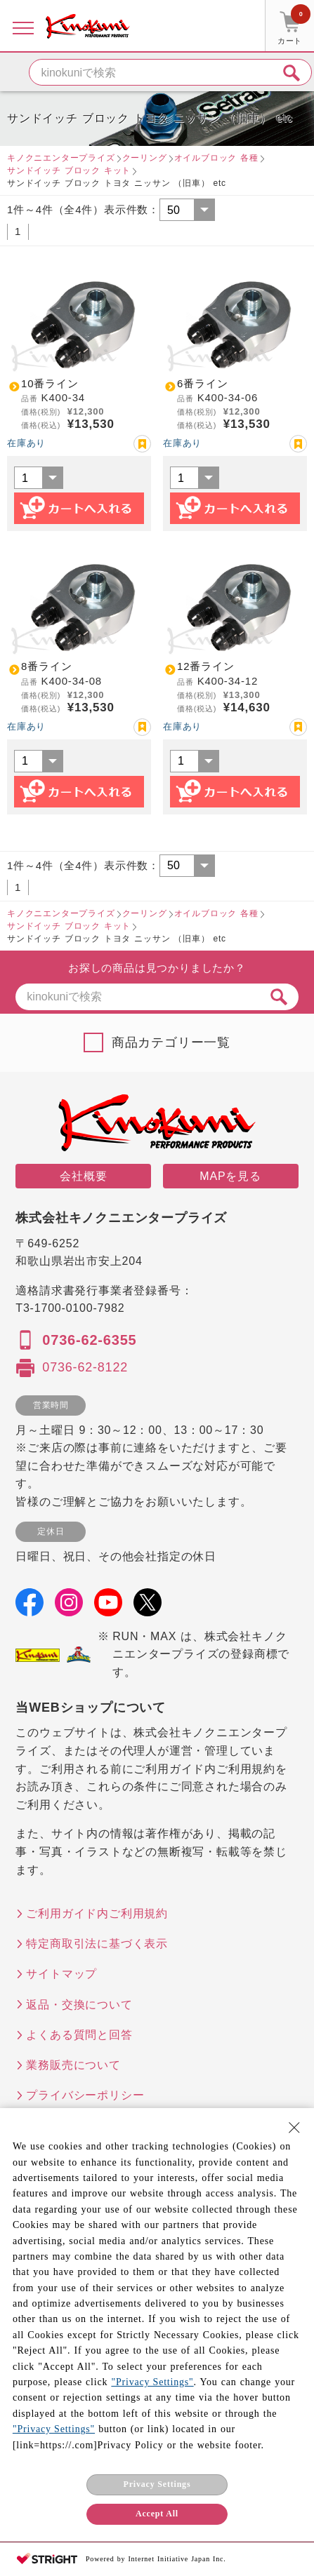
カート (293, 27)
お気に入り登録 (142, 443)
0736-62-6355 (89, 1340)
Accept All (157, 2513)
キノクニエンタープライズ (61, 158)
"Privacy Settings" (152, 2382)
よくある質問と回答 (79, 2035)
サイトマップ (61, 1974)
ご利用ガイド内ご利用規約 (97, 1913)
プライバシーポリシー (85, 2095)
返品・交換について (79, 2005)
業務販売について (73, 2065)
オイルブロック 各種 (216, 158)
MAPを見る (230, 1176)
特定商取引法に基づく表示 (97, 1944)
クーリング (144, 158)
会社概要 (83, 1176)
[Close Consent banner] (294, 2127)
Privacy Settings (157, 2484)
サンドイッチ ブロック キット (69, 170)
